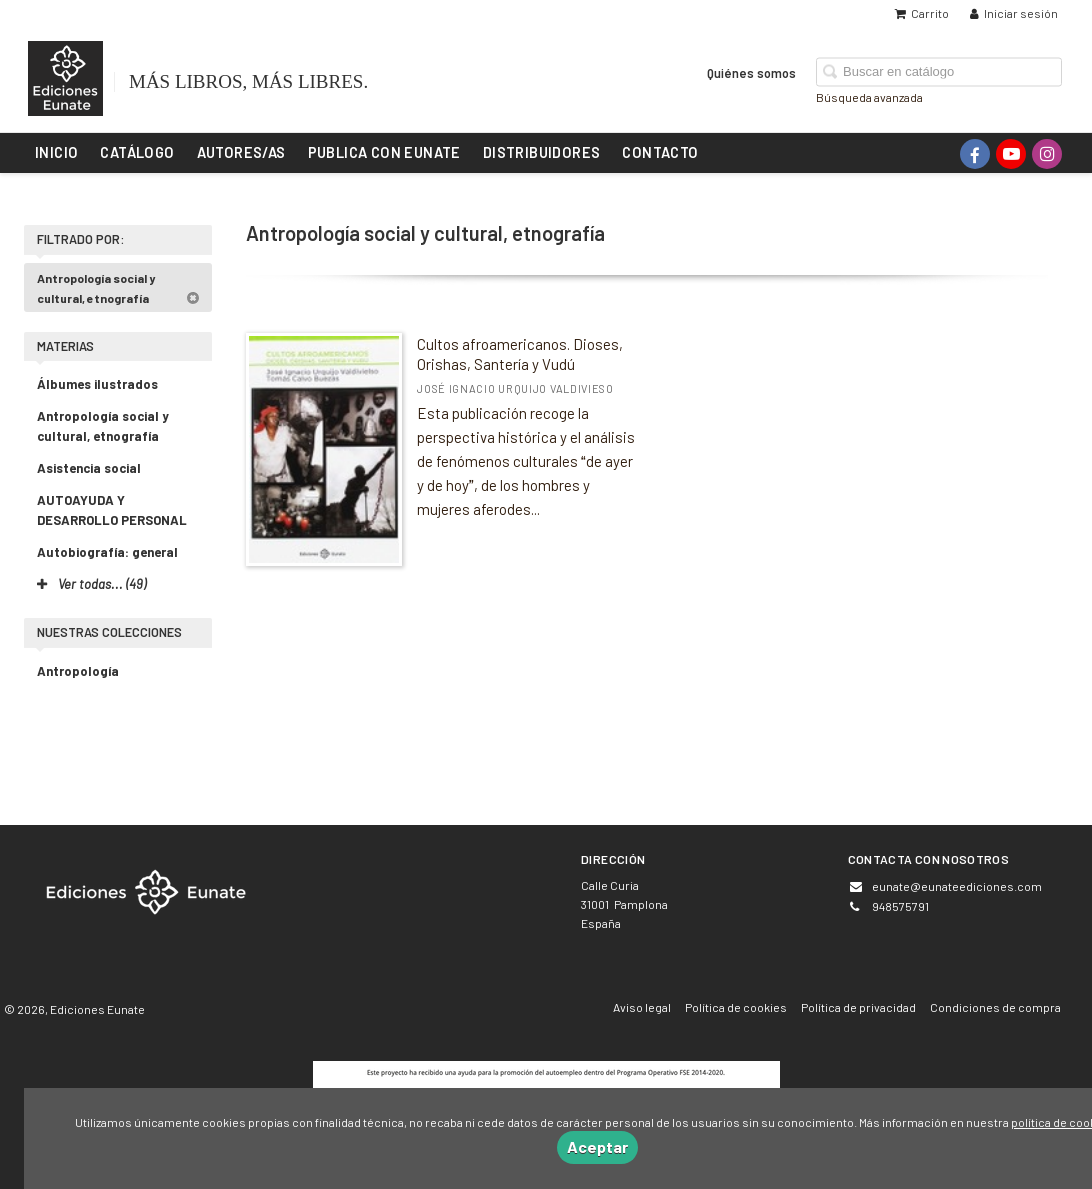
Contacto (660, 152)
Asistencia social (89, 468)
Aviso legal (642, 1007)
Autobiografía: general (107, 552)
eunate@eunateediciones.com (957, 886)
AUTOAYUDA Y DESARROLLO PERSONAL (112, 510)
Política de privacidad (858, 1007)
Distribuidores (542, 152)
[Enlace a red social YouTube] (1011, 154)
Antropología (78, 671)
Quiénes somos (751, 72)
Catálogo (137, 152)
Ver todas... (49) (91, 584)
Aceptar (597, 1146)
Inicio (56, 152)
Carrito (922, 13)
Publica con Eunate (384, 152)
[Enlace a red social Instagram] (1047, 154)
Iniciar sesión (1014, 13)
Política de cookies (736, 1007)
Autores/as (241, 152)
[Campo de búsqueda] (939, 71)
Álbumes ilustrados (97, 384)
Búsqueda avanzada (869, 96)
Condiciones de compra (995, 1007)
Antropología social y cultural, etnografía (118, 288)
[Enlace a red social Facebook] (975, 154)
